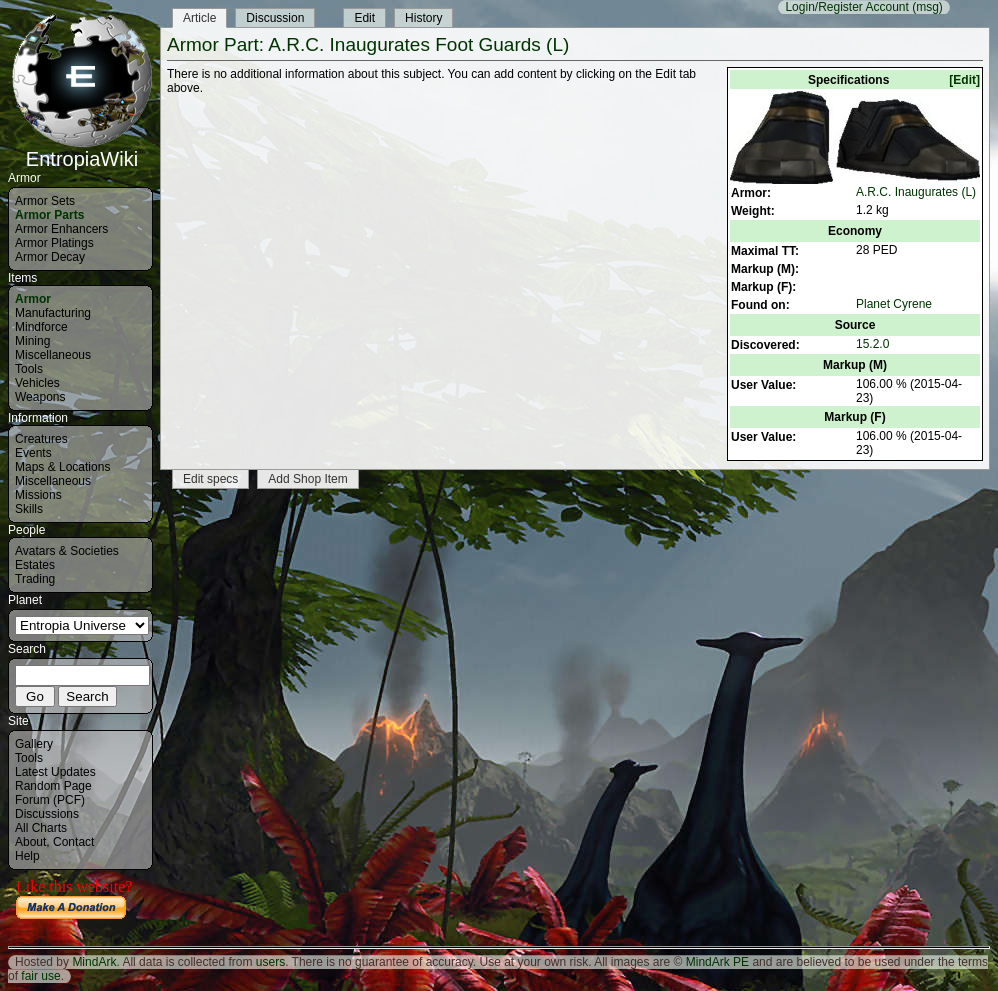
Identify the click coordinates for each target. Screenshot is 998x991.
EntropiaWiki (82, 150)
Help (27, 856)
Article (199, 18)
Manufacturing (53, 313)
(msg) (927, 7)
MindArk (94, 962)
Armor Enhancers (61, 229)
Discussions (47, 814)
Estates (35, 565)
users (270, 962)
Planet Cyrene (894, 304)
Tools (29, 369)
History (423, 18)
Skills (29, 509)
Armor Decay (50, 257)
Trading (35, 579)
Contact (73, 842)
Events (33, 453)
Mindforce (41, 327)
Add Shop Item (307, 479)
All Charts (41, 828)
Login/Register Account (846, 7)
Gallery (34, 744)
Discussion (275, 18)
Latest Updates (55, 772)
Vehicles (37, 383)
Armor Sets (45, 201)
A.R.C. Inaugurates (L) (916, 192)
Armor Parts (49, 215)
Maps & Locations (62, 467)
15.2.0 (872, 344)
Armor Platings (54, 243)
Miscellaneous (53, 355)
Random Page (53, 786)
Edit (364, 18)
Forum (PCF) (50, 800)
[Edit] (964, 80)
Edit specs (210, 479)
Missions (38, 495)
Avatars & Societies (67, 551)
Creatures (41, 439)
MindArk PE (717, 962)
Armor (33, 299)
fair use (40, 976)
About (30, 842)
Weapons (40, 397)
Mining (32, 341)
